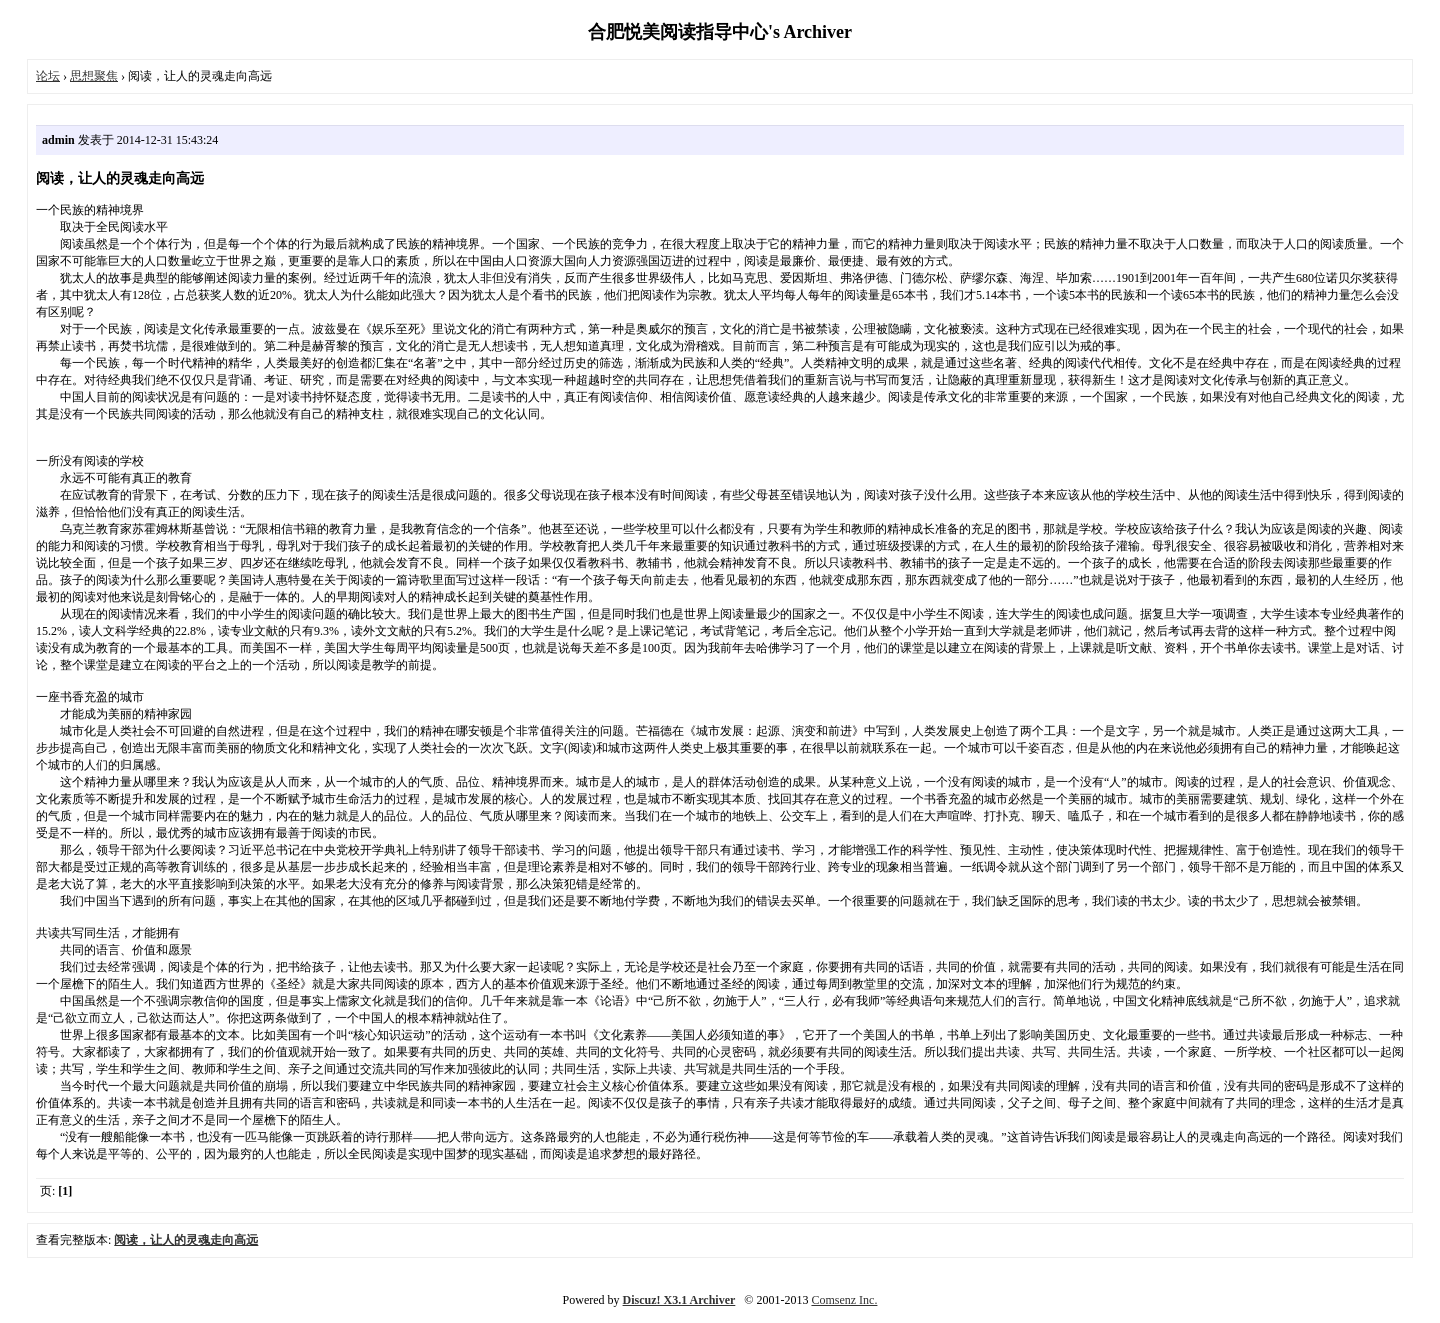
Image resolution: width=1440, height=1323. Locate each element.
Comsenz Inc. (844, 1300)
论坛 (48, 76)
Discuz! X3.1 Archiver (679, 1300)
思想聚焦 (94, 76)
